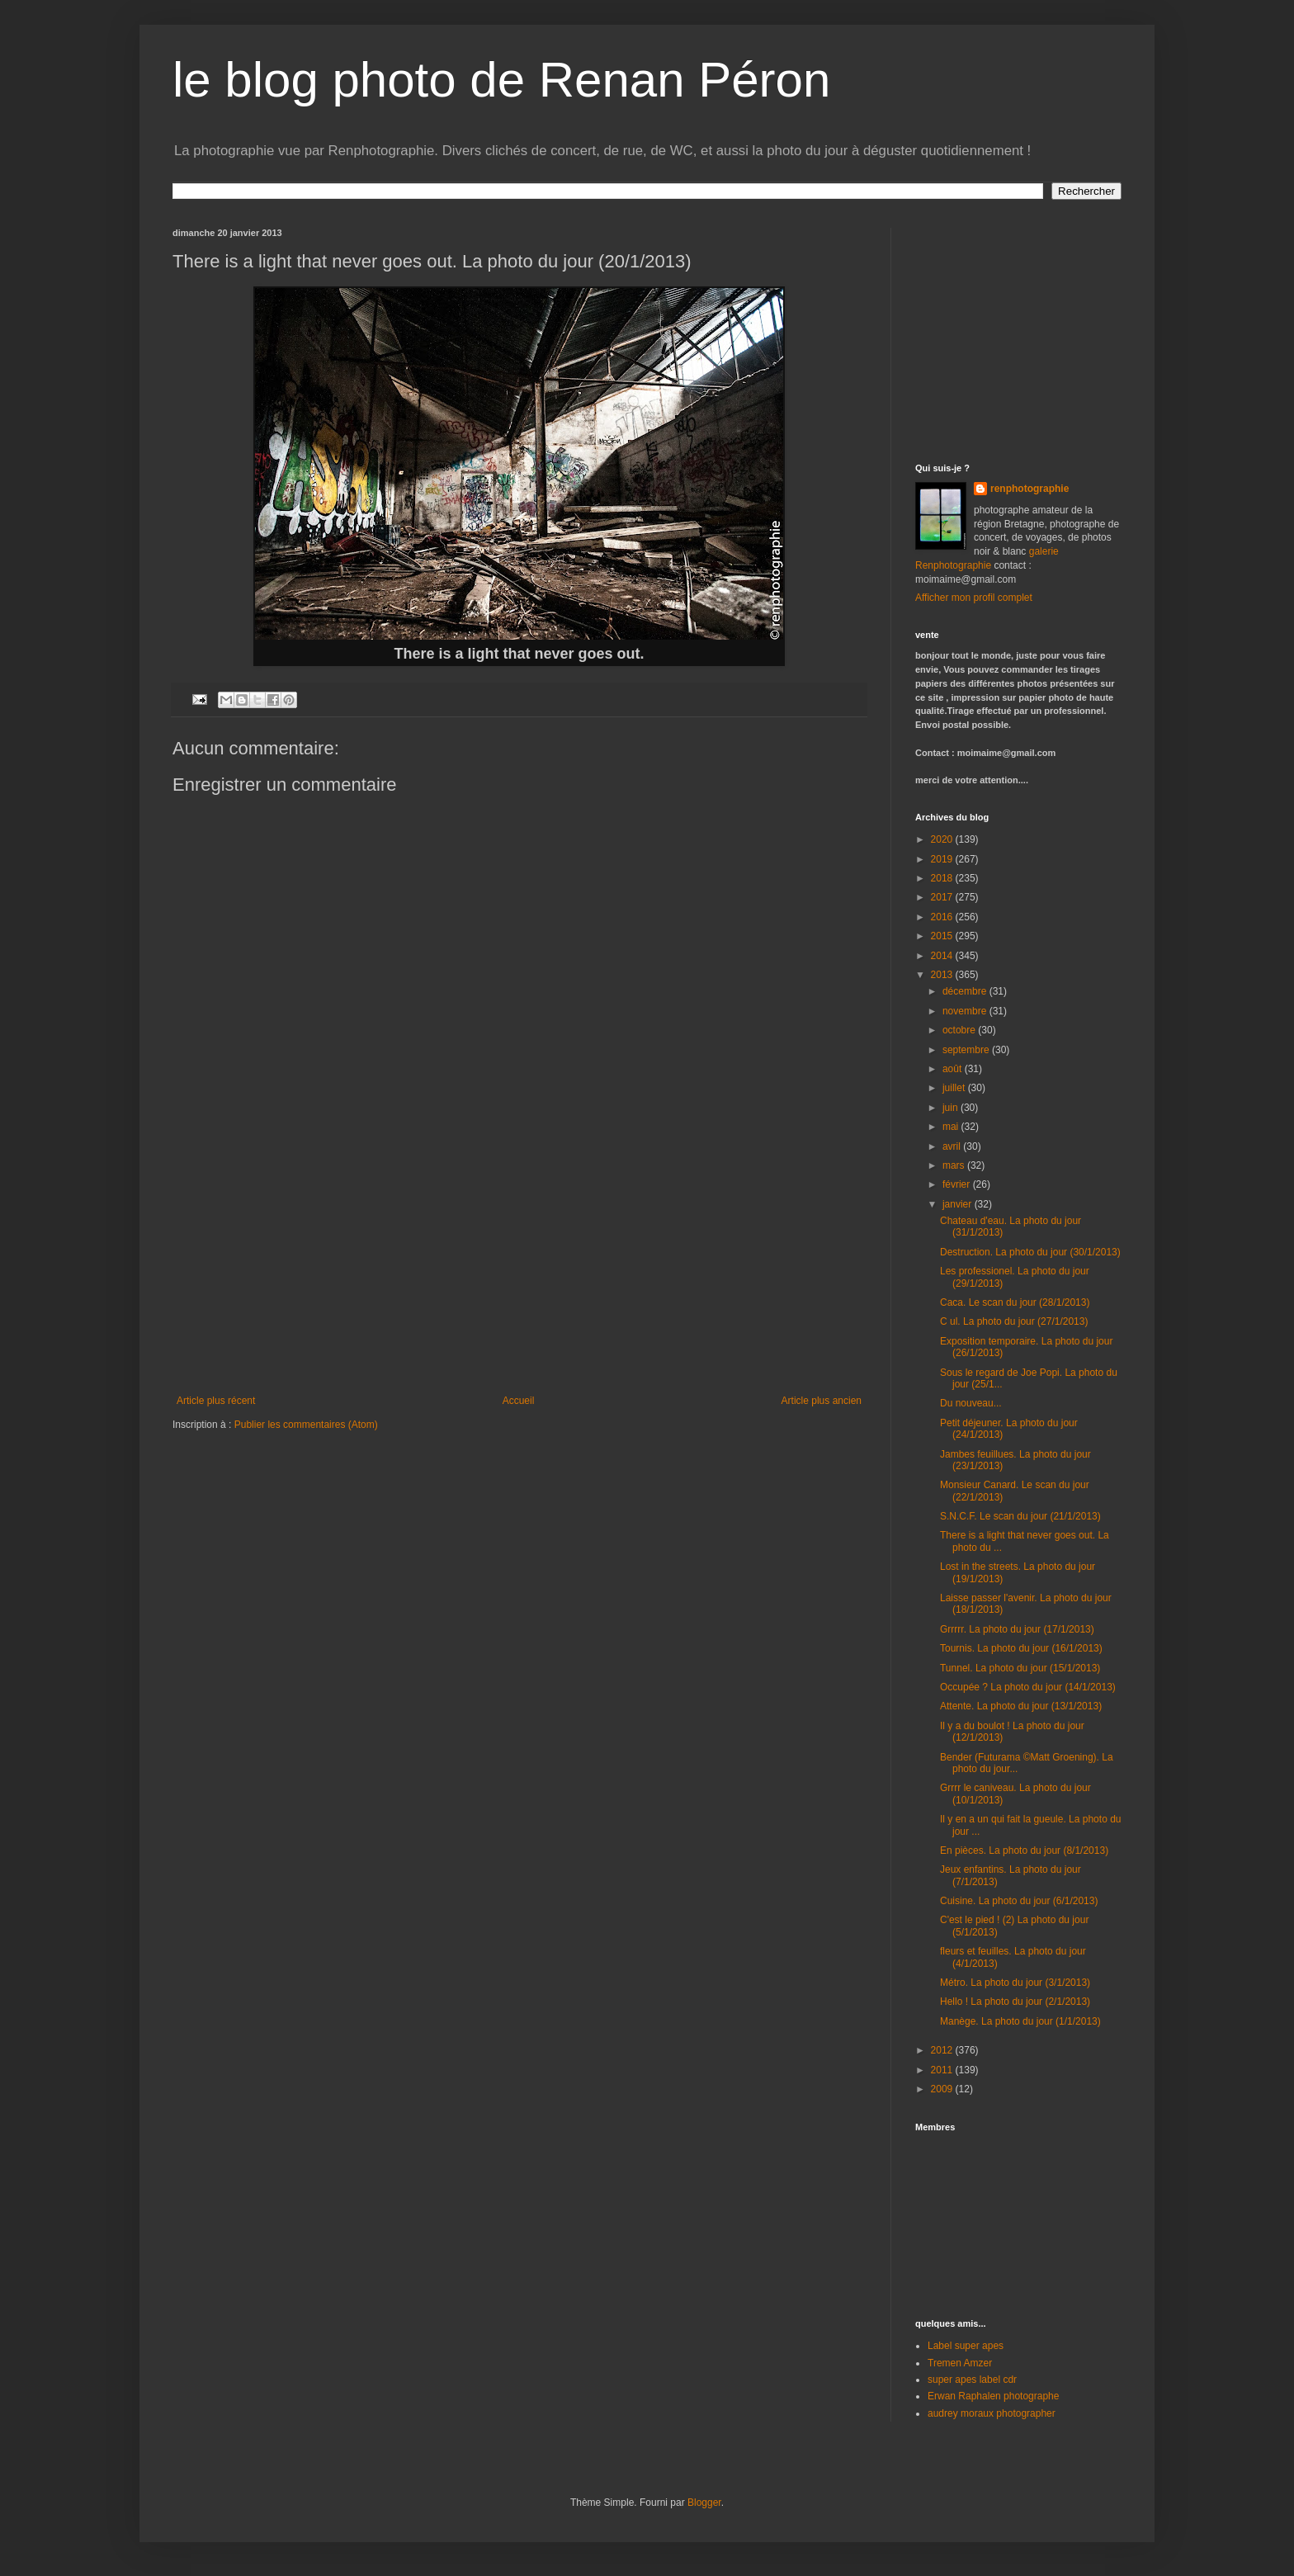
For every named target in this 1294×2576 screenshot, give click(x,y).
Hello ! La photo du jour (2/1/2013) (1015, 2001)
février (957, 1184)
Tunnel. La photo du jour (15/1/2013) (1020, 1668)
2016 (943, 917)
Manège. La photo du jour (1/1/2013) (1020, 2021)
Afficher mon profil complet (973, 597)
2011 (943, 2070)
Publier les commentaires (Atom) (306, 1424)
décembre (965, 991)
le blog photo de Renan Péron (501, 79)
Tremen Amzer (960, 2363)
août (953, 1069)
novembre (965, 1011)
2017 (943, 897)
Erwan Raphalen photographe (993, 2396)
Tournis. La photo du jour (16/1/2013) (1021, 1648)
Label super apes (966, 2345)
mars (954, 1165)
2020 (943, 839)
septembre (967, 1050)
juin (951, 1107)
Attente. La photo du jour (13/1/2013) (1021, 1706)
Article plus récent (216, 1400)
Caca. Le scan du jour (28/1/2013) (1014, 1302)
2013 (943, 975)
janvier (958, 1204)
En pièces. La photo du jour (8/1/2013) (1024, 1850)
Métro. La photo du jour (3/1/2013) (1015, 1982)
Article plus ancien (822, 1400)
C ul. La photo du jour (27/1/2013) (1014, 1321)
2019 (943, 859)
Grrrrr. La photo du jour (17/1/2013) (1017, 1629)
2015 (943, 936)
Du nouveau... (971, 1403)
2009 (943, 2089)
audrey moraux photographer (992, 2413)
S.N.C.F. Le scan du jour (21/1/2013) (1020, 1516)
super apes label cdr (972, 2379)
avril (952, 1146)
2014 (943, 956)
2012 (943, 2050)
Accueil (519, 1400)
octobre (960, 1030)
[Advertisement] (519, 1271)
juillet (955, 1088)
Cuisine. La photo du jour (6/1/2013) (1019, 1901)
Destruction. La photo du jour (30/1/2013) (1030, 1252)
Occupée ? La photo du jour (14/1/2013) (1028, 1687)
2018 (943, 878)
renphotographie (1029, 488)
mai (951, 1126)
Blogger (704, 2502)
